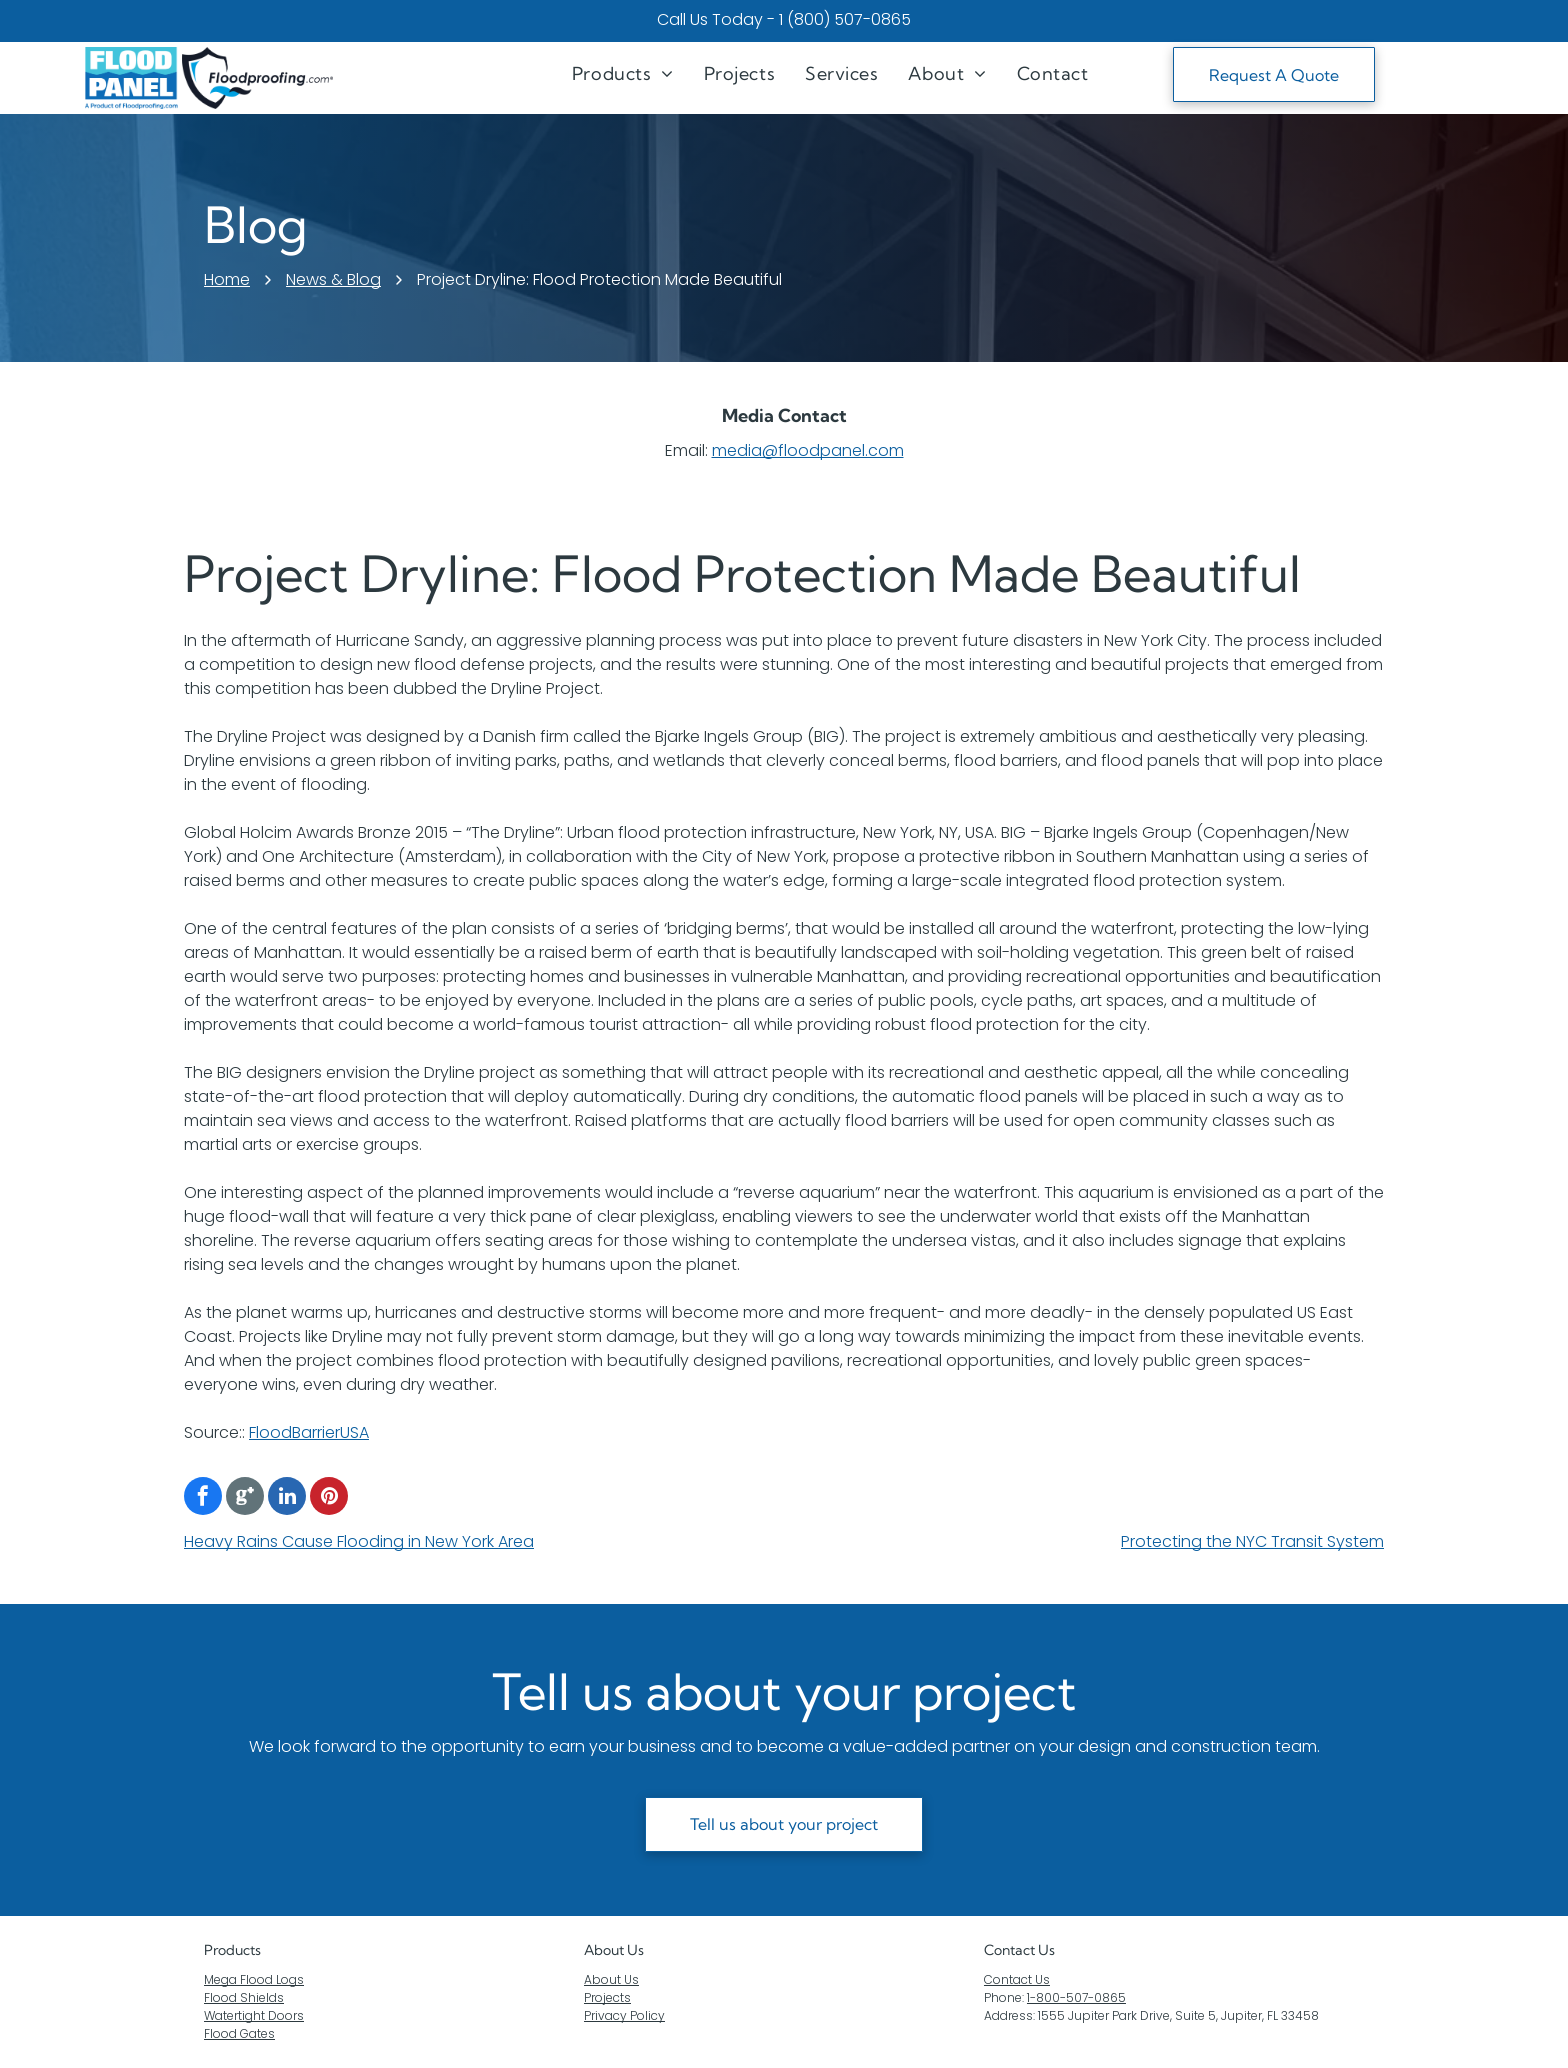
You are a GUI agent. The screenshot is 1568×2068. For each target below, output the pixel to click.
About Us (614, 1950)
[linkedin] (287, 1498)
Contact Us (1017, 1979)
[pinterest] (329, 1498)
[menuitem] (623, 73)
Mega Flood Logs (254, 1979)
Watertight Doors (254, 2015)
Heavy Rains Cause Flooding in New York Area (359, 1541)
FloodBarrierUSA (309, 1432)
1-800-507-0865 (1076, 1997)
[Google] (245, 1498)
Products (232, 1950)
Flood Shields (244, 1997)
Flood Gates (239, 2033)
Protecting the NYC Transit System (1252, 1541)
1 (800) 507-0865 (845, 19)
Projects (607, 1997)
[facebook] (203, 1498)
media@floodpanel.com (808, 450)
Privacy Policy (624, 2015)
